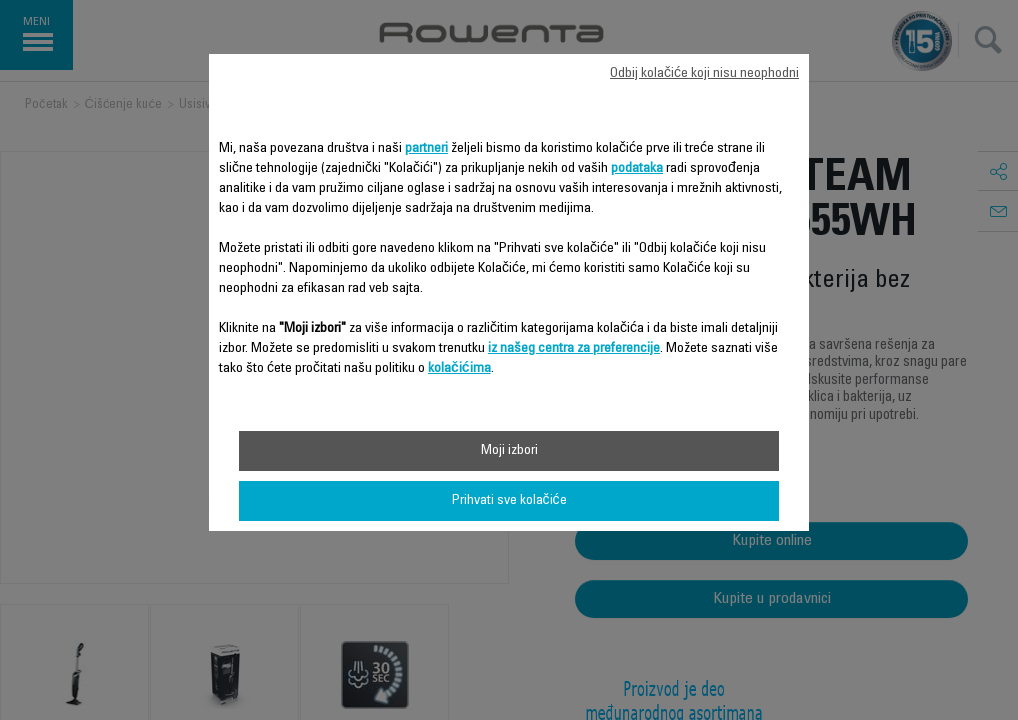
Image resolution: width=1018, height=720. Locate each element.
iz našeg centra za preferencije (574, 349)
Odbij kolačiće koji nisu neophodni (704, 74)
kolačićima (459, 369)
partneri (426, 149)
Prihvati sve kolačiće (509, 501)
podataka (637, 169)
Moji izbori (509, 451)
